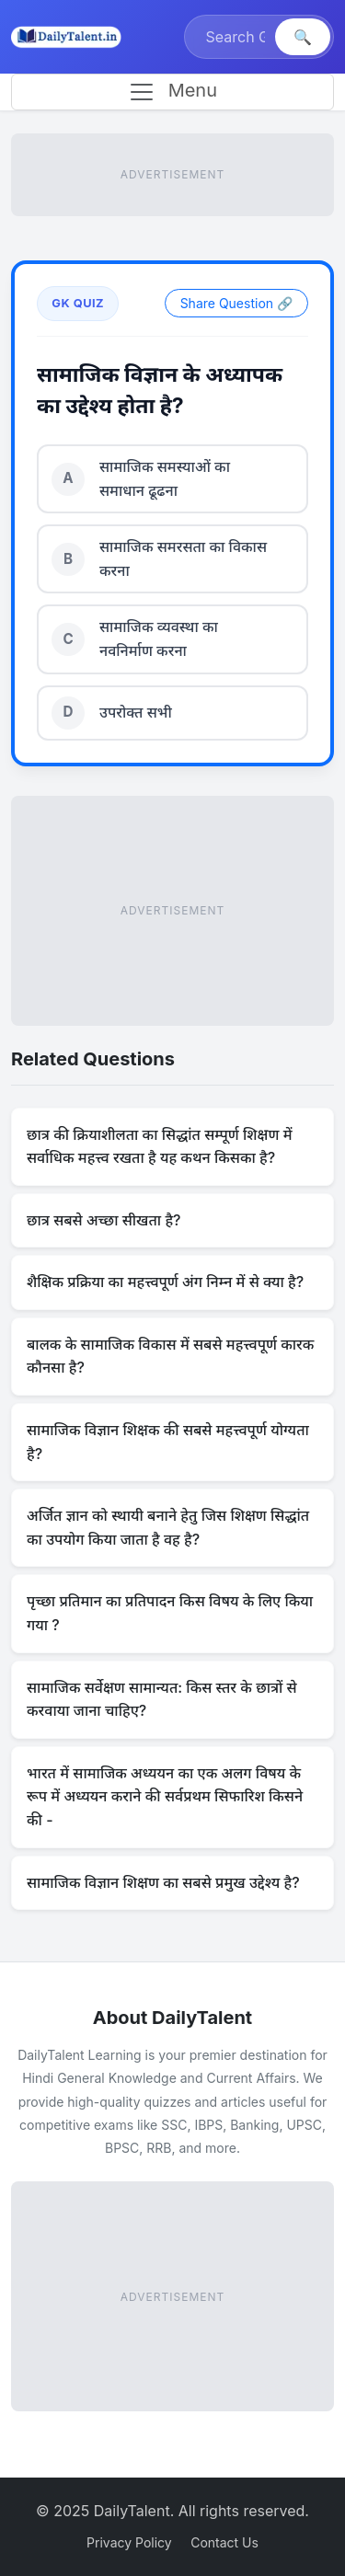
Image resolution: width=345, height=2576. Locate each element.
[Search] (232, 36)
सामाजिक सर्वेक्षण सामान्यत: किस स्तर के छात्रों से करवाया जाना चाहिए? (162, 1699)
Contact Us (224, 2542)
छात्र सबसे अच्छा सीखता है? (104, 1220)
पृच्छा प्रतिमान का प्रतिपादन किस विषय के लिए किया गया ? (170, 1613)
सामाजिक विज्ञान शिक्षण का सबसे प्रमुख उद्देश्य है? (163, 1882)
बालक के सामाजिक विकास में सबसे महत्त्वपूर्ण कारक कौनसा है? (170, 1356)
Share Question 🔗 (236, 303)
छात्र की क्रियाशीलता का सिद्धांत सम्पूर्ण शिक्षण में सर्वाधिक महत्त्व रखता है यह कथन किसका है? (159, 1146)
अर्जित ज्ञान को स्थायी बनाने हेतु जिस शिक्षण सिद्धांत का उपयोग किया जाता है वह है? (168, 1527)
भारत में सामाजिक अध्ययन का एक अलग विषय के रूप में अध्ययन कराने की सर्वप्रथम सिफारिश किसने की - (165, 1796)
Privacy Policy (129, 2542)
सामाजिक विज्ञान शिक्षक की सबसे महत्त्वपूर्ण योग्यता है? (168, 1441)
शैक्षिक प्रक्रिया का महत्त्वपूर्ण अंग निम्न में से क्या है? (165, 1281)
